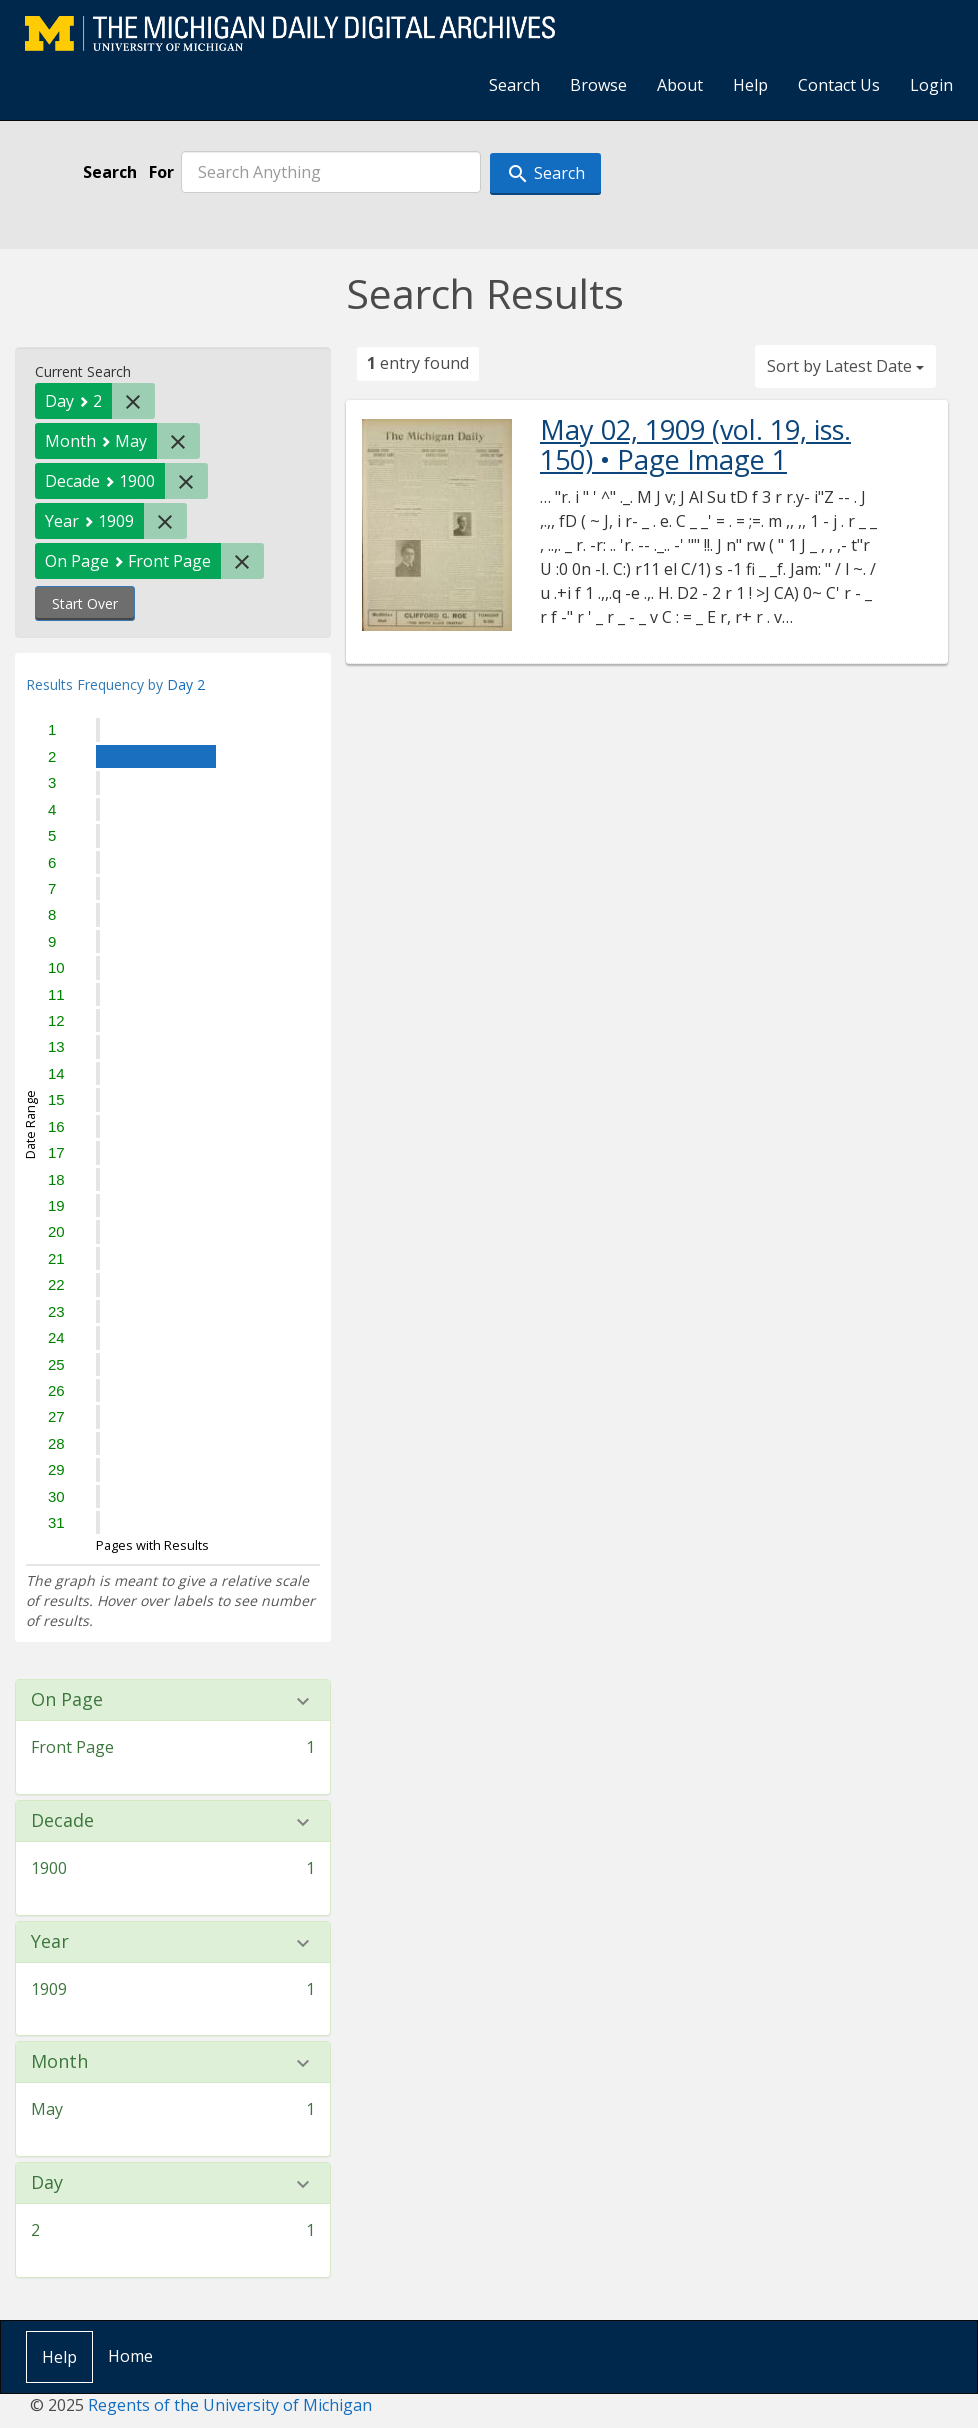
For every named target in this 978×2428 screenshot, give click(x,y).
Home (130, 2356)
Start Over (85, 603)
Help (750, 85)
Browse (598, 85)
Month (59, 2062)
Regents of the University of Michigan (230, 2405)
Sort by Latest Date (845, 366)
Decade (62, 1821)
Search (514, 85)
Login (931, 85)
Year (50, 1942)
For (161, 172)
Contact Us (839, 85)
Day (47, 2183)
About (680, 85)
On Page (67, 1700)
